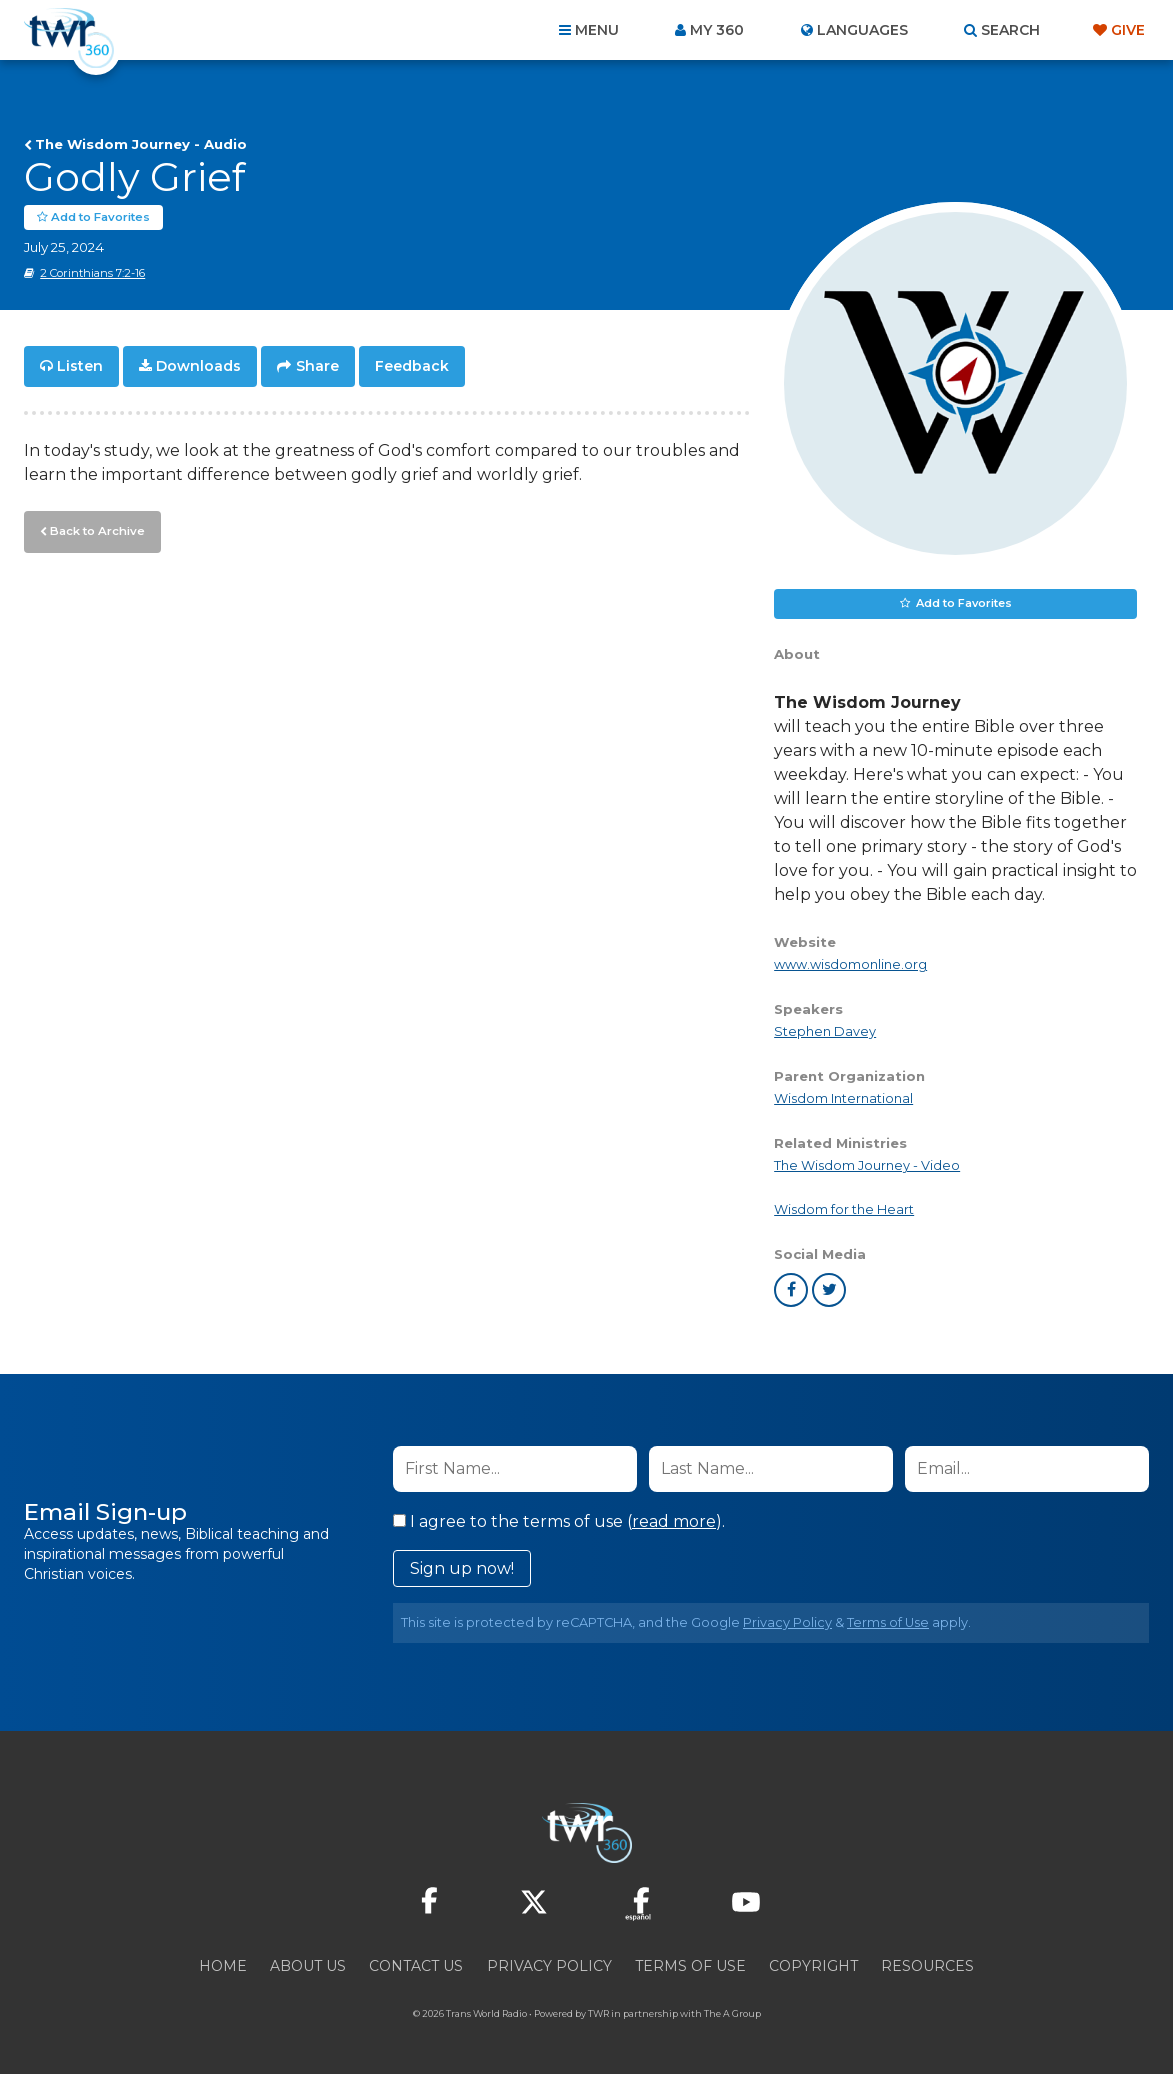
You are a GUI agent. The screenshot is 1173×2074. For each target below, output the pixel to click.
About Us (308, 1966)
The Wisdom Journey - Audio (141, 144)
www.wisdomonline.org (850, 964)
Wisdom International (843, 1098)
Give (1128, 30)
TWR (598, 2013)
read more (674, 1521)
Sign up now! (462, 1568)
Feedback (412, 366)
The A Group (732, 2013)
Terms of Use (888, 1622)
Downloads (198, 366)
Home (223, 1966)
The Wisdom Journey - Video (867, 1165)
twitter (829, 1290)
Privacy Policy (787, 1622)
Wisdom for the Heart (844, 1209)
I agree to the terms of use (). (559, 1521)
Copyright (813, 1966)
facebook (791, 1290)
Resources (927, 1966)
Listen (80, 366)
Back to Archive (95, 529)
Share (317, 366)
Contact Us (416, 1966)
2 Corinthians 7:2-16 (92, 273)
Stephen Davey (825, 1031)
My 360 (717, 30)
